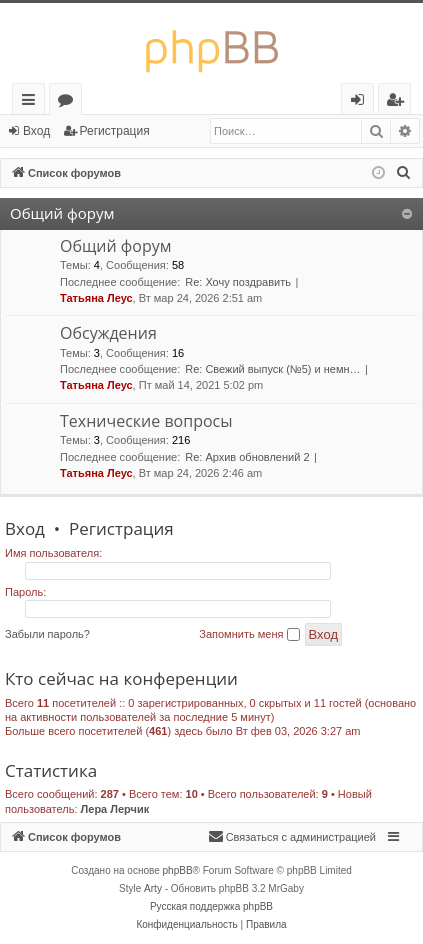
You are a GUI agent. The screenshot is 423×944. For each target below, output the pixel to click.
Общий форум (62, 213)
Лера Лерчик (115, 809)
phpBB (178, 870)
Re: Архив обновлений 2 (247, 457)
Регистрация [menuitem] (399, 102)
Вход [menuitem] (361, 102)
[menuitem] (404, 173)
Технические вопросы (146, 421)
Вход (36, 131)
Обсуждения (108, 333)
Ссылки (32, 102)
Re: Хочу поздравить (238, 282)
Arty (153, 888)
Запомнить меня (249, 635)
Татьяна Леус (96, 298)
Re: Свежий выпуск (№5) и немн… (272, 369)
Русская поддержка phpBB (211, 906)
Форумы (69, 102)
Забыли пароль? (47, 634)
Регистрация (115, 131)
